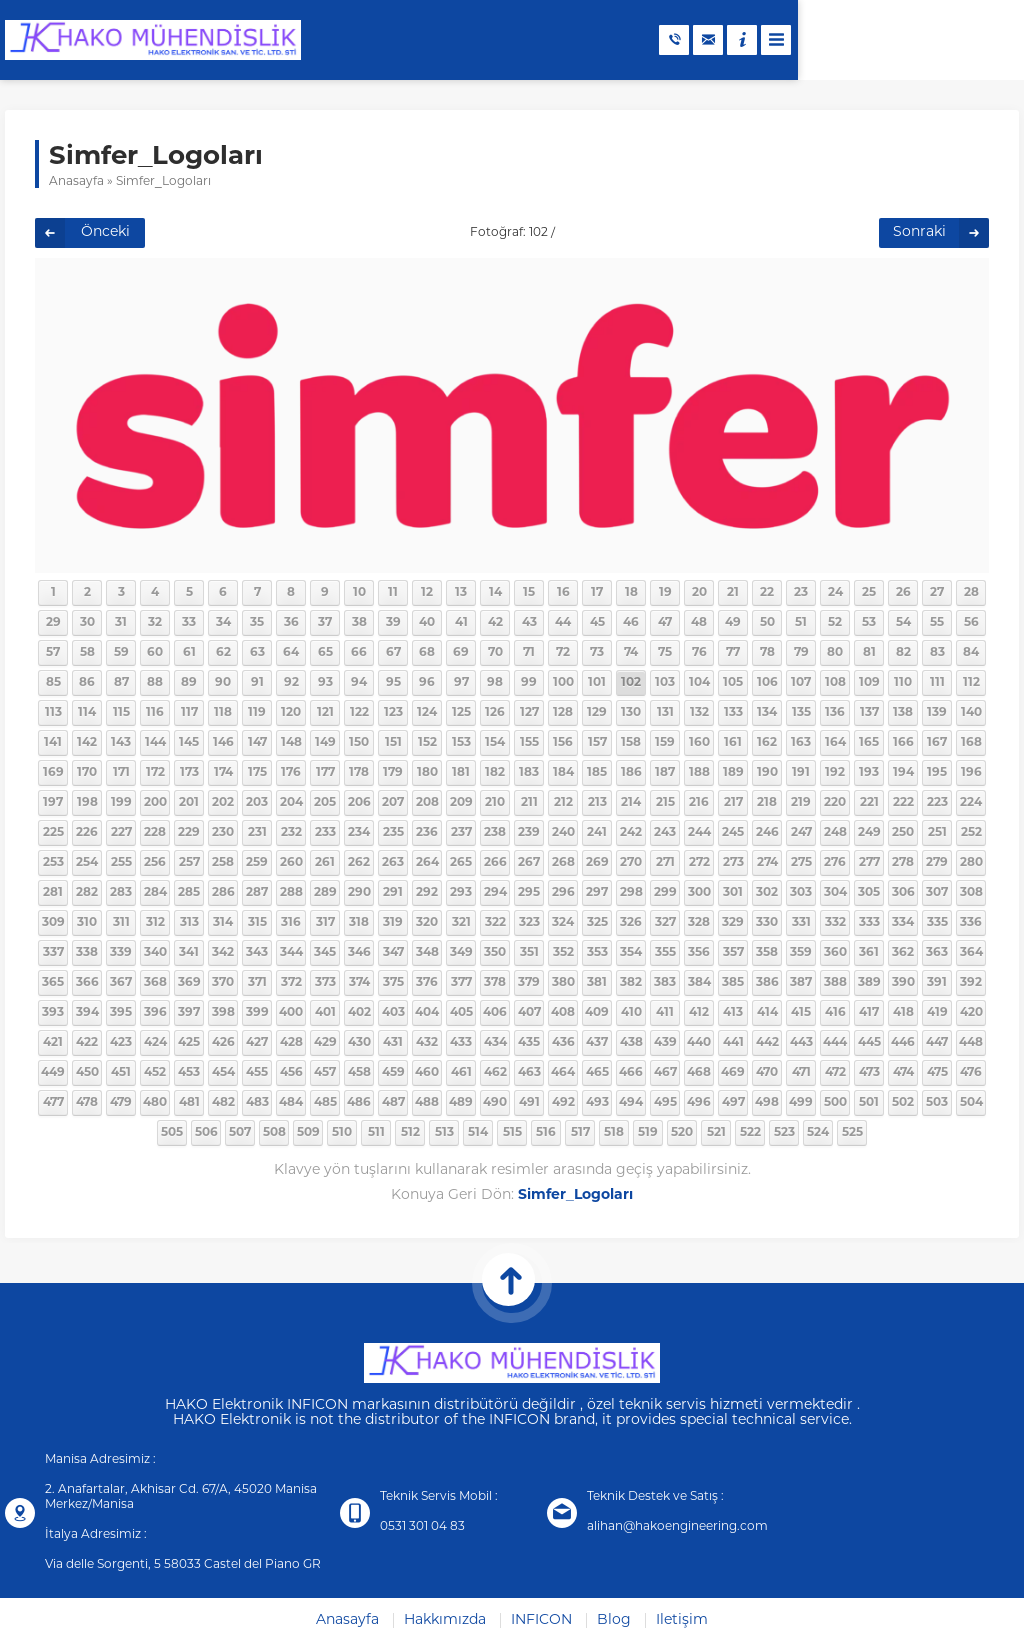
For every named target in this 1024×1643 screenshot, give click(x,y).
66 (359, 653)
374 (359, 983)
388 (835, 983)
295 (529, 893)
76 (699, 653)
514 (478, 1133)
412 (699, 1013)
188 (699, 773)
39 (393, 623)
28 (971, 593)
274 (767, 863)
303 (801, 893)
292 (427, 893)
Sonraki (919, 232)
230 (223, 833)
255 (121, 863)
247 (801, 833)
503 (937, 1103)
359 (801, 953)
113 (53, 713)
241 (597, 833)
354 (631, 953)
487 (393, 1103)
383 (665, 983)
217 (733, 803)
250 (903, 833)
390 (903, 983)
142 (87, 743)
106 (767, 683)
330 (767, 923)
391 (937, 983)
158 (631, 743)
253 (53, 863)
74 (631, 653)
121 (325, 713)
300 (699, 893)
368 (155, 983)
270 (631, 863)
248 (835, 833)
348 (427, 953)
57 (53, 653)
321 (461, 923)
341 (189, 953)
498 (767, 1103)
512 (410, 1133)
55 (937, 623)
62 (223, 653)
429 (325, 1043)
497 (733, 1103)
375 (393, 983)
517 (580, 1133)
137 (869, 713)
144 (155, 743)
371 (257, 983)
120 (291, 713)
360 (835, 953)
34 (223, 623)
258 (223, 863)
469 (733, 1073)
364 (971, 953)
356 (699, 953)
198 (87, 803)
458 (359, 1073)
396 (155, 1013)
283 (121, 893)
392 (971, 983)
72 (563, 653)
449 (53, 1073)
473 (869, 1073)
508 (274, 1133)
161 (733, 743)
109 (869, 683)
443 (801, 1043)
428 (291, 1043)
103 (665, 683)
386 (767, 983)
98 (495, 683)
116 (155, 713)
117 (189, 713)
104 (699, 683)
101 (597, 683)
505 (172, 1133)
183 (529, 773)
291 (393, 893)
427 (257, 1043)
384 (699, 983)
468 (699, 1073)
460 (427, 1073)
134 (767, 713)
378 (495, 983)
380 (563, 983)
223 (937, 803)
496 (699, 1103)
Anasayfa (76, 182)
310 (87, 923)
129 (597, 713)
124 (427, 713)
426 (223, 1043)
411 (665, 1013)
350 (495, 953)
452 (155, 1073)
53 (869, 623)
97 (461, 683)
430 (359, 1043)
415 (801, 1013)
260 (291, 863)
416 (835, 1013)
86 (87, 683)
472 (835, 1073)
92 (291, 683)
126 (495, 713)
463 (529, 1073)
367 (121, 983)
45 (597, 623)
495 (665, 1103)
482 (223, 1103)
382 (631, 983)
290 (359, 893)
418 (903, 1013)
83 (937, 653)
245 (733, 833)
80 (835, 653)
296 (563, 893)
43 (529, 623)
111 (937, 683)
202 (223, 803)
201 (189, 803)
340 (155, 953)
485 (325, 1103)
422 (87, 1043)
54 (903, 623)
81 (869, 653)
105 (733, 683)
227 (121, 833)
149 (325, 743)
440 (699, 1043)
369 (189, 983)
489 (461, 1103)
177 (325, 773)
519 (648, 1133)
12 (427, 593)
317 (325, 923)
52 (835, 623)
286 (223, 893)
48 (699, 623)
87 (121, 683)
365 (53, 983)
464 (563, 1073)
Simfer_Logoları (163, 182)
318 (359, 923)
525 (852, 1133)
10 (359, 593)
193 (869, 773)
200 (155, 803)
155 (529, 743)
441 (733, 1043)
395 (121, 1013)
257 (189, 863)
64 (291, 653)
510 (342, 1133)
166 (903, 743)
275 (801, 863)
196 (971, 773)
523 (784, 1133)
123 (393, 713)
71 (529, 653)
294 (495, 893)
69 (461, 653)
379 (529, 983)
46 (631, 623)
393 (53, 1013)
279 (937, 863)
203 (257, 803)
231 (257, 833)
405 (461, 1013)
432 (427, 1043)
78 (767, 653)
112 (971, 683)
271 (665, 863)
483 (257, 1103)
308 (971, 893)
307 (937, 893)
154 (495, 743)
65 (325, 653)
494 (631, 1103)
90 (223, 683)
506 (206, 1133)
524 (818, 1133)
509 (308, 1133)
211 (529, 803)
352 (563, 953)
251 (937, 833)
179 (393, 773)
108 (835, 683)
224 (971, 803)
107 (801, 683)
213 (597, 803)
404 (427, 1013)
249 (869, 833)
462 (495, 1073)
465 (597, 1073)
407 (529, 1013)
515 (512, 1133)
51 (801, 623)
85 (53, 683)
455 (257, 1073)
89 (189, 683)
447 (937, 1043)
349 (461, 953)
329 (733, 923)
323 (529, 923)
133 (733, 713)
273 (733, 863)
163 (801, 743)
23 (801, 593)
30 (87, 623)
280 (971, 863)
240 (563, 833)
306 (903, 893)
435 (529, 1043)
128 (563, 713)
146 (223, 743)
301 (733, 893)
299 (665, 893)
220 (835, 803)
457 (325, 1073)
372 (291, 983)
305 (869, 893)
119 (257, 713)
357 (733, 953)
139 (937, 713)
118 (223, 713)
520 (682, 1133)
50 (767, 623)
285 (189, 893)
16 (563, 593)
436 (563, 1043)
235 (393, 833)
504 (971, 1103)
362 (903, 953)
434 (495, 1043)
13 (461, 593)
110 (903, 683)
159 (665, 743)
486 (359, 1103)
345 (325, 953)
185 (597, 773)
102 (631, 683)
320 (427, 923)
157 (597, 743)
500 (835, 1103)
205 (325, 803)
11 (393, 593)
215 (665, 803)
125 (461, 713)
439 (665, 1043)
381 (597, 983)
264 (427, 863)
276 (835, 863)
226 (87, 833)
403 (393, 1013)
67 (393, 653)
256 (155, 863)
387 (801, 983)
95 (393, 683)
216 (699, 803)
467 (665, 1073)
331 (801, 923)
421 (53, 1043)
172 (155, 773)
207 (393, 803)
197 (53, 803)
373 (325, 983)
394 (87, 1013)
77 (733, 653)
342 (223, 953)
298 (631, 893)
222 (903, 803)
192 (835, 773)
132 (699, 713)
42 (495, 623)
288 (291, 893)
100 (563, 683)
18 (631, 593)
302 (767, 893)
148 (291, 743)
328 (699, 923)
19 (665, 593)
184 (563, 773)
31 (121, 623)
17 (597, 593)
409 (597, 1013)
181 (461, 773)
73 (597, 653)
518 (614, 1133)
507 (240, 1133)
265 (461, 863)
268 (563, 863)
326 (631, 923)
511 (376, 1133)
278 (903, 863)
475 (937, 1073)
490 (495, 1103)
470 (767, 1073)
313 (189, 923)
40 (427, 623)
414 (767, 1013)
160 (699, 743)
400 (291, 1013)
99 (529, 683)
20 (699, 593)
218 (767, 803)
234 (359, 833)
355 (665, 953)
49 (733, 623)
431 (393, 1043)
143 (121, 743)
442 (767, 1043)
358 (767, 953)
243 (665, 833)
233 (325, 833)
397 (189, 1013)
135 (801, 713)
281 (53, 893)
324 (563, 923)
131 (665, 713)
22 (767, 593)
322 (495, 923)
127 (529, 713)
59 (121, 653)
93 (325, 683)
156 (563, 743)
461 (461, 1073)
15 (529, 593)
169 (53, 773)
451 (121, 1073)
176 (291, 773)
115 (121, 713)
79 (801, 653)
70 (495, 653)
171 (121, 773)
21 (733, 593)
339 (121, 953)
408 (563, 1013)
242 (631, 833)
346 (359, 953)
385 (733, 983)
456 (291, 1073)
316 (291, 923)
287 (257, 893)
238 (495, 833)
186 (631, 773)
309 (53, 923)
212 (563, 803)
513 (444, 1133)
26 (903, 593)
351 (529, 953)
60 (155, 653)
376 (427, 983)
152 (427, 743)
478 (87, 1103)
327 (665, 923)
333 (869, 923)
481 (189, 1103)
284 (155, 893)
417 (869, 1013)
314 (223, 923)
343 (257, 953)
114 (87, 713)
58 (87, 653)
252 (971, 833)
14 (495, 593)
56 (971, 623)
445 (869, 1043)
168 (971, 743)
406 (495, 1013)
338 (87, 953)
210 (495, 803)
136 (835, 713)
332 (835, 923)
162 (767, 743)
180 (427, 773)
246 (767, 833)
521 (716, 1133)
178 (359, 773)
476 (971, 1073)
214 (631, 803)
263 (393, 863)
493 (597, 1103)
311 (121, 923)
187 (665, 773)
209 (461, 803)
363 (937, 953)
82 (903, 653)
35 (257, 623)
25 (869, 593)
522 (750, 1133)
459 (393, 1073)
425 (189, 1043)
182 (495, 773)
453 (189, 1073)
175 (257, 773)
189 (733, 773)
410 (631, 1013)
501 (869, 1103)
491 (529, 1103)
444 (835, 1043)
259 (257, 863)
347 (393, 953)
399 (257, 1013)
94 (359, 683)
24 (835, 593)
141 (53, 743)
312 (155, 923)
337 (53, 953)
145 (189, 743)
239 (529, 833)
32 (155, 623)
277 (869, 863)
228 (155, 833)
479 (121, 1103)
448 (971, 1043)
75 (665, 653)
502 (903, 1103)
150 (359, 743)
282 (87, 893)
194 (903, 773)
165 (869, 743)
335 (937, 923)
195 (937, 773)
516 (546, 1133)
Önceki (105, 232)
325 (597, 923)
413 (733, 1013)
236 (427, 833)
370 (223, 983)
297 (597, 893)
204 (291, 803)
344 (291, 953)
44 (563, 623)
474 (903, 1073)
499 (801, 1103)
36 (291, 623)
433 (461, 1043)
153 (461, 743)
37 (325, 623)
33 (189, 623)
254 (87, 863)
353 (597, 953)
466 (631, 1073)
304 (835, 893)
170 (87, 773)
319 (393, 923)
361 (869, 953)
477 (53, 1103)
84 (971, 653)
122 (359, 713)
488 (427, 1103)
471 (801, 1073)
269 (597, 863)
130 (631, 713)
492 (563, 1103)
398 (223, 1013)
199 (121, 803)
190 (767, 773)
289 (325, 893)
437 (597, 1043)
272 (699, 863)
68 (427, 653)
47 (665, 623)
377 (461, 983)
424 (155, 1043)
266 (495, 863)
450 (87, 1073)
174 (223, 773)
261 (325, 863)
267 (529, 863)
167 (937, 743)
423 (121, 1043)
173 (189, 773)
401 (325, 1013)
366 (87, 983)
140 (971, 713)
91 (257, 683)
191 (801, 773)
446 (903, 1043)
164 (835, 743)
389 (869, 983)
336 (971, 923)
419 (937, 1013)
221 (869, 803)
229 (189, 833)
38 (359, 623)
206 (359, 803)
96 (427, 683)
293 (461, 893)
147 (257, 743)
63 (257, 653)
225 (53, 833)
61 (189, 653)
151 (393, 743)
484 (291, 1103)
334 (903, 923)
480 (155, 1103)
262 (359, 863)
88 (155, 683)
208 (427, 803)
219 (801, 803)
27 (937, 593)
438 (631, 1043)
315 (257, 923)
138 (903, 713)
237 (461, 833)
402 (359, 1013)
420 (971, 1013)
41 (461, 623)
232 (291, 833)
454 (223, 1073)
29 (53, 623)
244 (699, 833)
